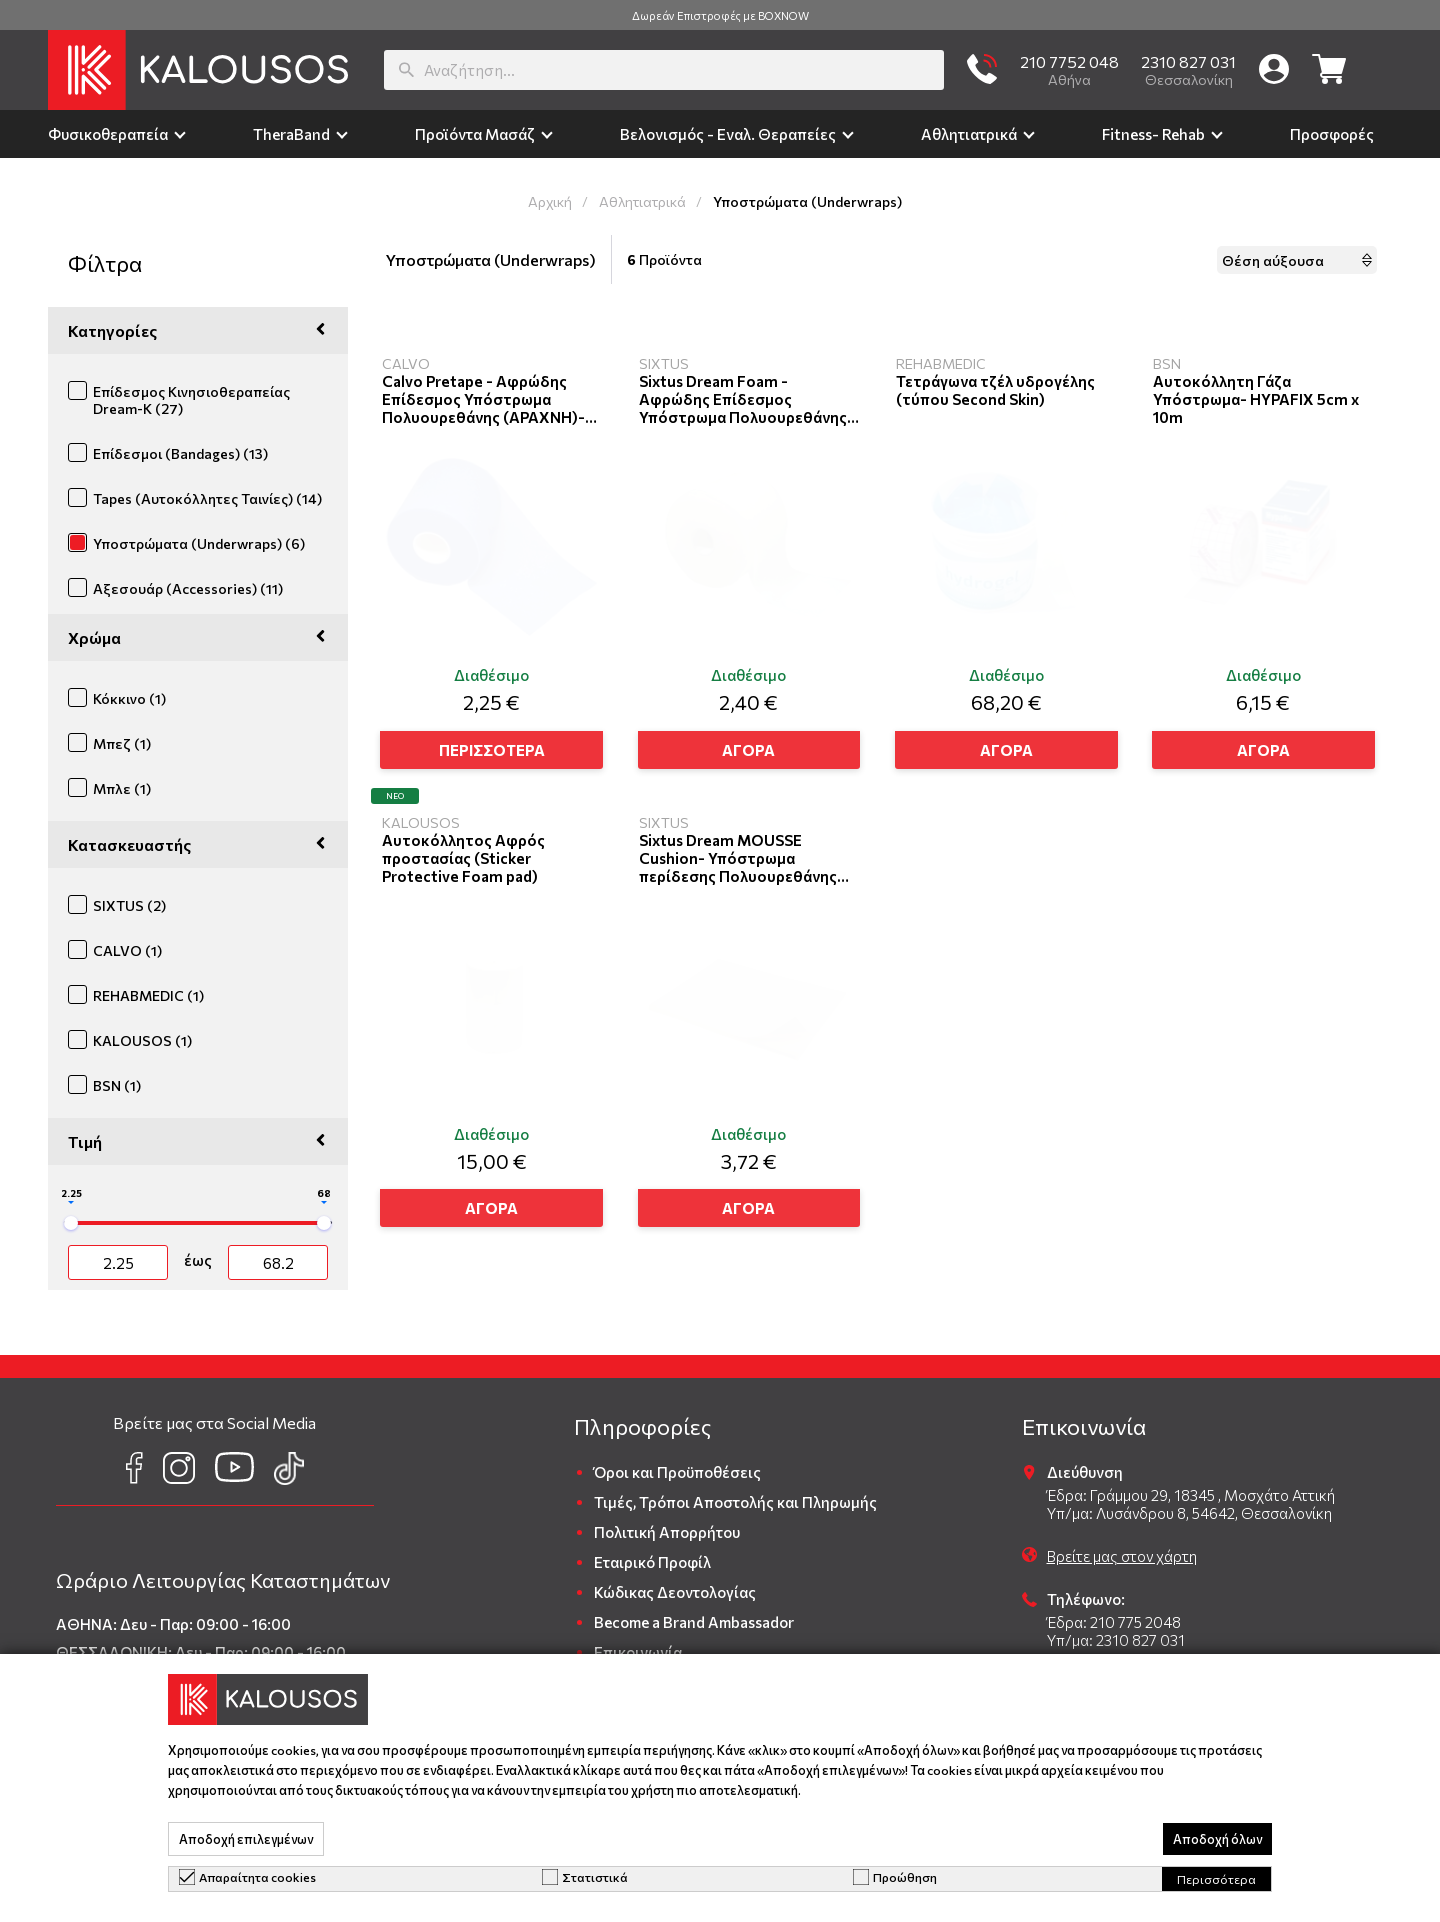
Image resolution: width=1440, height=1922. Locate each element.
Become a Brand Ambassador (694, 1622)
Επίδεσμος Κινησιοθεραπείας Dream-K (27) (191, 400)
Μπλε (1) (122, 788)
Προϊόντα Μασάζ (475, 134)
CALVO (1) (127, 950)
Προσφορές (1332, 134)
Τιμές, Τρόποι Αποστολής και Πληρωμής (735, 1502)
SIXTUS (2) (129, 905)
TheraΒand (291, 134)
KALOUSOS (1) (142, 1040)
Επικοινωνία (638, 1652)
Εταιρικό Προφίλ (652, 1562)
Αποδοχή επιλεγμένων (246, 1839)
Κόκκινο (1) (129, 698)
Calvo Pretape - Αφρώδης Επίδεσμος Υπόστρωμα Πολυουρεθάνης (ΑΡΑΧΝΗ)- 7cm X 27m (483, 399)
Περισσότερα (1216, 1879)
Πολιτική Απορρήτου (667, 1532)
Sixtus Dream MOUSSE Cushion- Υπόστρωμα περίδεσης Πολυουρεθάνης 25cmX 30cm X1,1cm (738, 858)
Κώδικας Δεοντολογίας (675, 1592)
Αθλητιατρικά (969, 134)
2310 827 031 (1188, 61)
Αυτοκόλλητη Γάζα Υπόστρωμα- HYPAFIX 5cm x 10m (1256, 399)
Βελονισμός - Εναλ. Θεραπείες (728, 134)
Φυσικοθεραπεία (108, 134)
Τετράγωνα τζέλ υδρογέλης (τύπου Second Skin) (995, 390)
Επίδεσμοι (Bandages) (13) (180, 453)
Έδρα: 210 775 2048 (1114, 1622)
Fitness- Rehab (1153, 134)
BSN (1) (117, 1085)
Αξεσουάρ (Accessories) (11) (188, 588)
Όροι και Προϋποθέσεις (677, 1472)
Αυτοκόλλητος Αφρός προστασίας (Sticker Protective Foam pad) (463, 858)
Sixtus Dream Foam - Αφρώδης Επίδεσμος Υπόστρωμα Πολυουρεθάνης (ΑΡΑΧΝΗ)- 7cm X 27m (743, 399)
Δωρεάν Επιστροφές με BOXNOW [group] (720, 15)
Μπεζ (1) (122, 743)
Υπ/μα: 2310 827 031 (1116, 1640)
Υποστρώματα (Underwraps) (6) (199, 543)
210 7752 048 (1069, 61)
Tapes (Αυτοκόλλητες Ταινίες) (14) (207, 498)
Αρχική (550, 201)
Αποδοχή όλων (1217, 1839)
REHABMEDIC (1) (148, 995)
